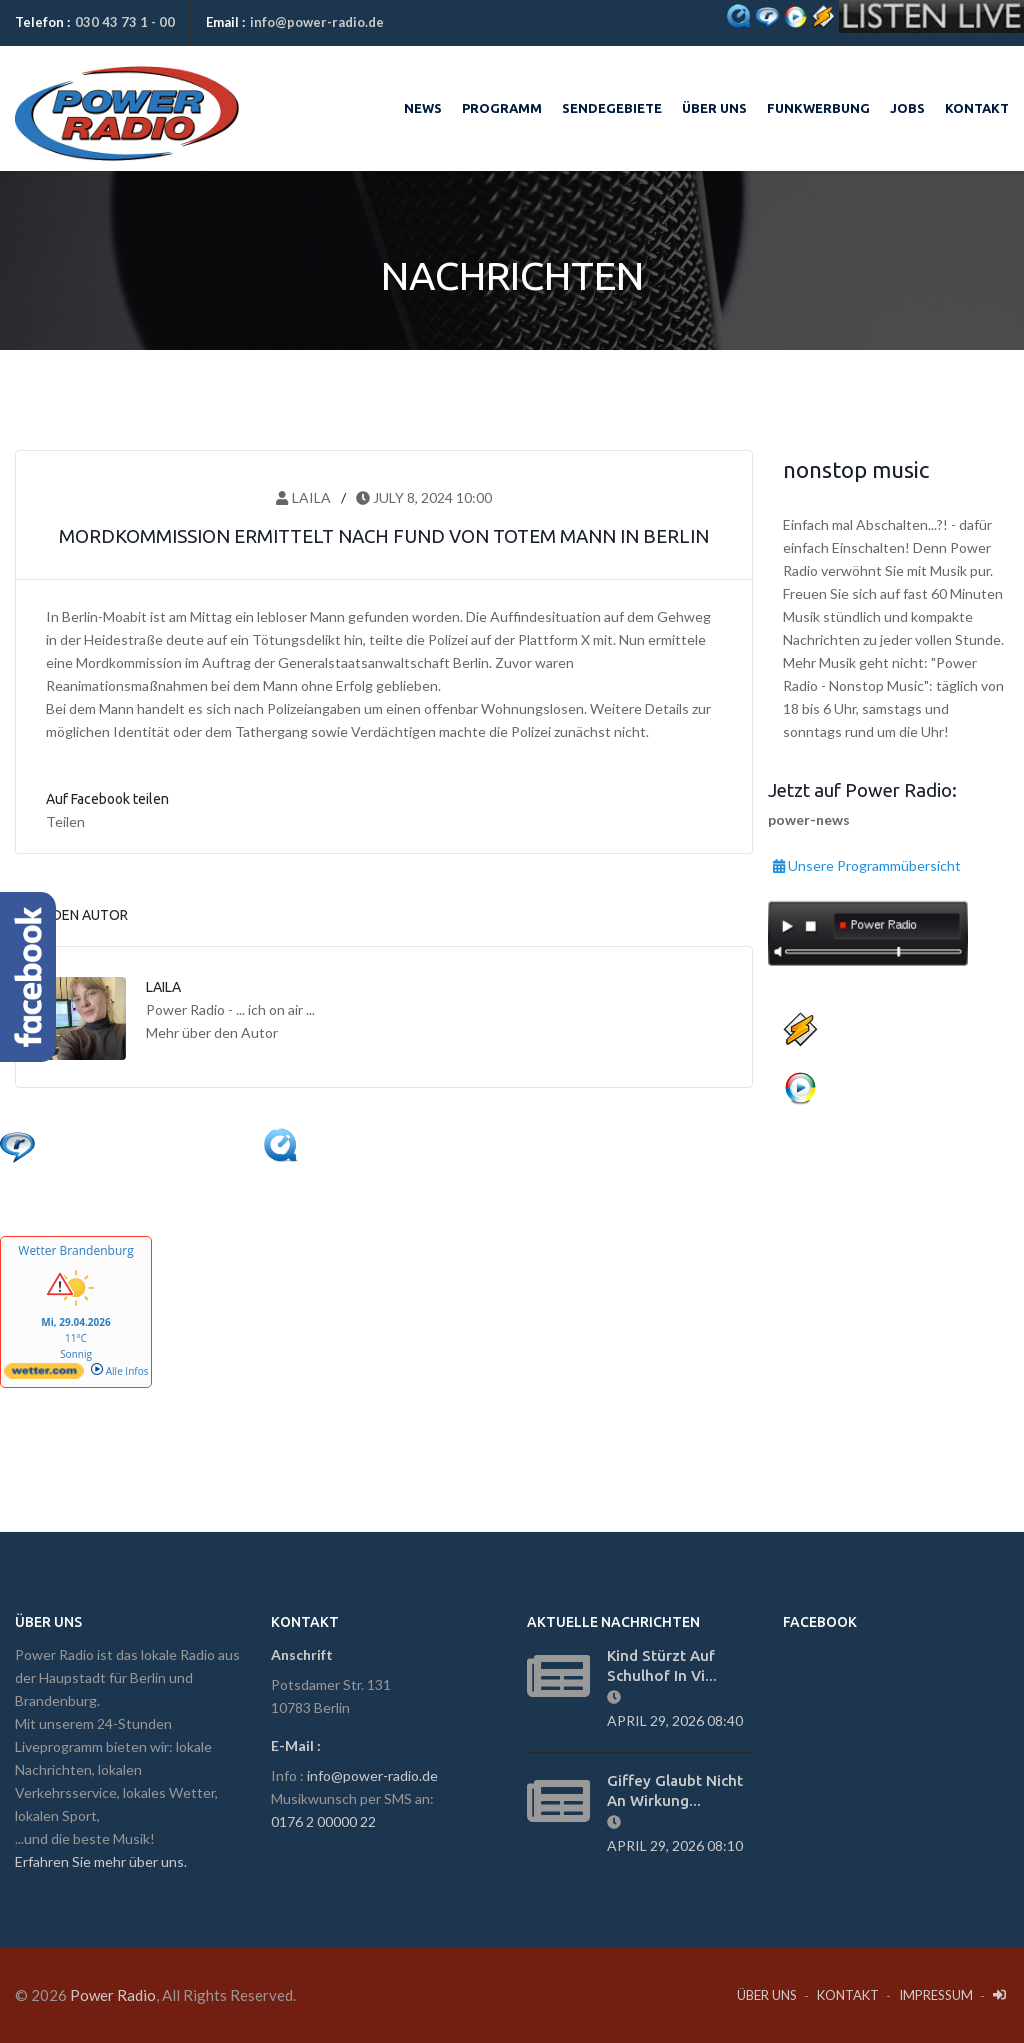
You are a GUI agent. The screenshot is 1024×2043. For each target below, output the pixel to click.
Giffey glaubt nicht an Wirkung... (675, 1790)
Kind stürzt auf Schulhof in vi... (662, 1665)
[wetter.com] (44, 1375)
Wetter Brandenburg (75, 1250)
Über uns (714, 108)
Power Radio (113, 1995)
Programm (502, 108)
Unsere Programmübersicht (867, 863)
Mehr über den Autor (212, 1032)
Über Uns (767, 1995)
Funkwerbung (818, 108)
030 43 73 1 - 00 (125, 22)
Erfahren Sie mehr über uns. (101, 1861)
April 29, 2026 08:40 (678, 1720)
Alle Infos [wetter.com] (119, 1371)
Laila (303, 497)
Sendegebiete (612, 108)
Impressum (936, 1995)
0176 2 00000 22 (323, 1821)
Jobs (907, 108)
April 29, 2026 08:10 (678, 1845)
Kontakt (977, 108)
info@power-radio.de (317, 22)
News (423, 108)
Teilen (65, 821)
